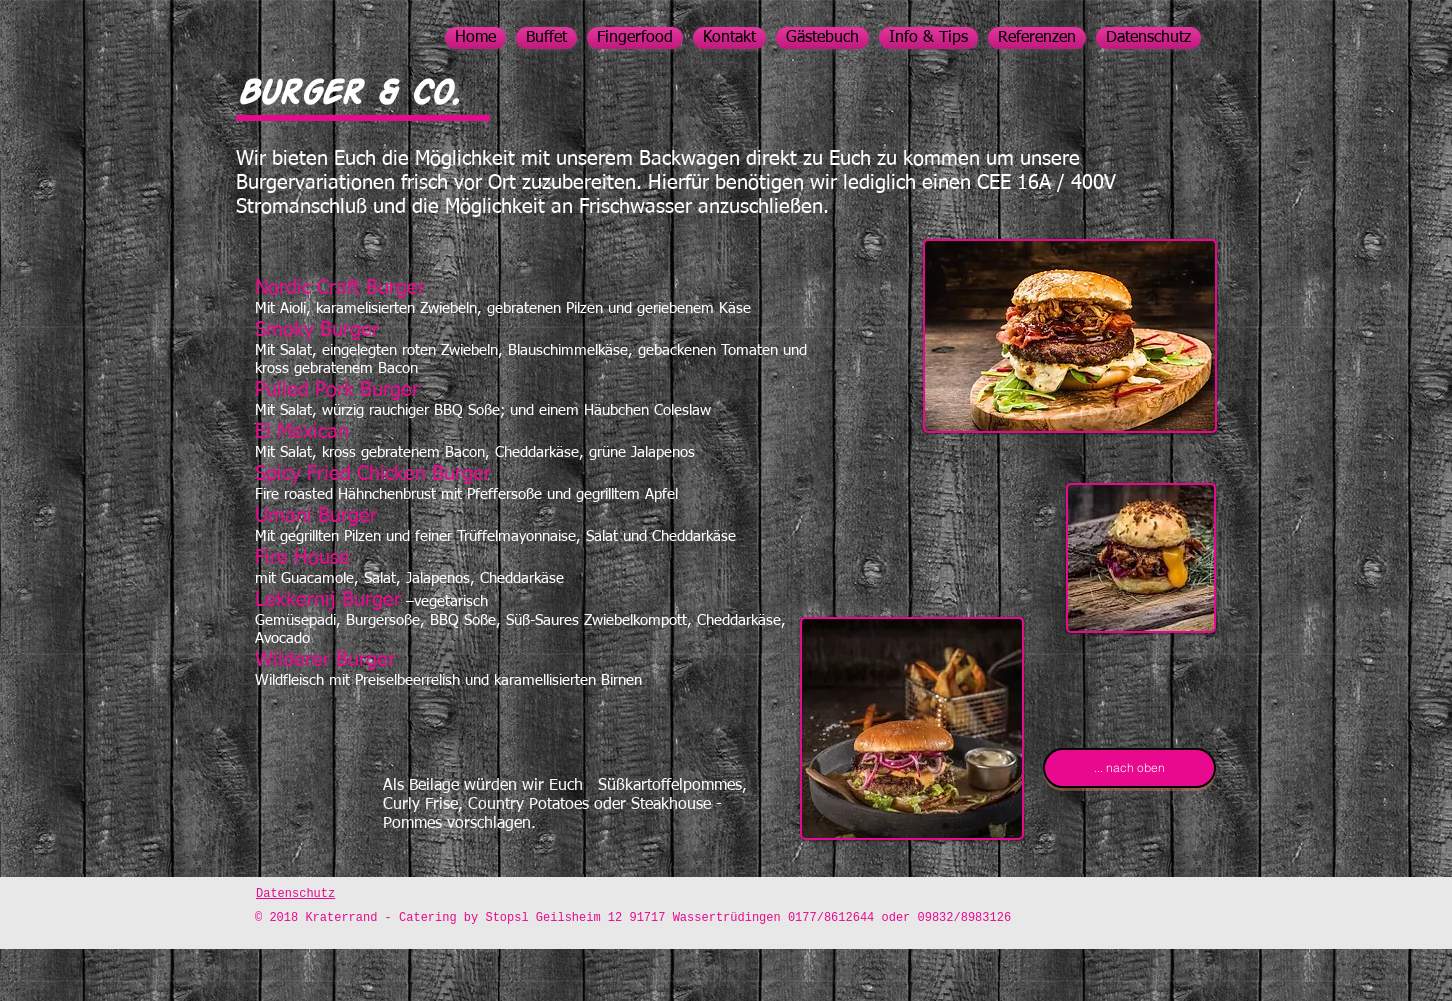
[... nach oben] (1129, 768)
